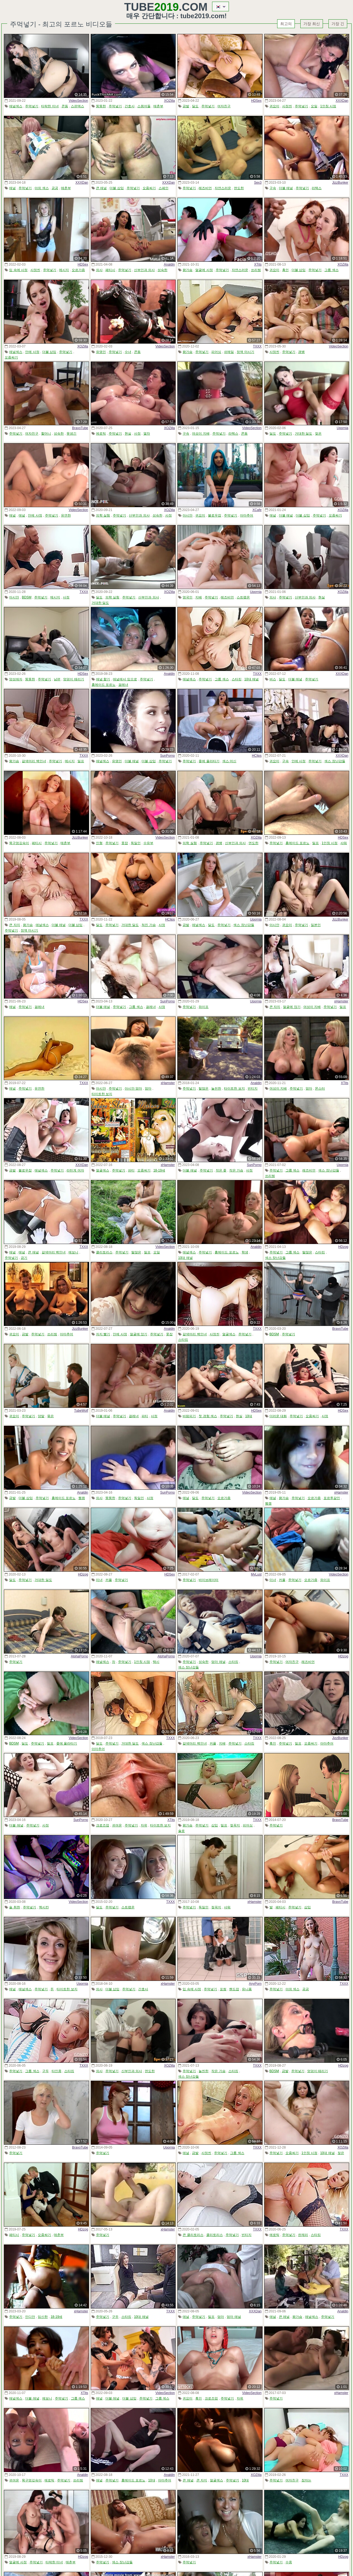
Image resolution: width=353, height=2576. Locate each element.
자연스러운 (223, 188)
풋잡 (124, 843)
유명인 (101, 352)
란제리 (303, 2235)
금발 (186, 106)
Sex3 (257, 182)
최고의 (286, 24)
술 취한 (14, 1907)
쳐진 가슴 (148, 925)
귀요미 (274, 106)
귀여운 (117, 1825)
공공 (55, 188)
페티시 (110, 270)
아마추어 (246, 515)
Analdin (169, 264)
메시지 (64, 270)
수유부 (148, 843)
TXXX (257, 346)
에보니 (73, 1252)
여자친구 (224, 106)
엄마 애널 (218, 1662)
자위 (144, 1825)
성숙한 (162, 270)
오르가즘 (78, 270)
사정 (137, 433)
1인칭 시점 (328, 106)
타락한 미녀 (49, 106)
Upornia (342, 428)
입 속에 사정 (18, 270)
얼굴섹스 (102, 1170)
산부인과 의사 (144, 270)
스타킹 (237, 679)
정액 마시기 (245, 352)
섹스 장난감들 (334, 761)
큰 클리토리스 (193, 2235)
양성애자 (15, 679)
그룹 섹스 (331, 270)
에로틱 (101, 433)
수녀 (128, 352)
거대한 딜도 (303, 433)
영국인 (187, 597)
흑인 (285, 270)
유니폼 (247, 1989)
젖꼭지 (235, 1825)
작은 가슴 (236, 1170)
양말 (41, 1416)
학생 (245, 1252)
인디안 (30, 2317)
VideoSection (78, 101)
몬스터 (320, 1088)
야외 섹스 (41, 188)
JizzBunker (340, 182)
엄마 (148, 1088)
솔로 (181, 1831)
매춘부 (158, 106)
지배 (198, 597)
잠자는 (306, 2480)
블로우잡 (214, 515)
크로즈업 (102, 1825)
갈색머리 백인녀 (34, 761)
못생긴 (71, 433)
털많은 (203, 1088)
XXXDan (342, 101)
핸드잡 (234, 1989)
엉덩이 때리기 (73, 679)
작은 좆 (221, 1170)
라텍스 (317, 188)
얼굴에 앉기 (291, 1007)
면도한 (239, 188)
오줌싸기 (149, 188)
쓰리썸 (256, 270)
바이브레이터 (208, 1580)
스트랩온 (243, 597)
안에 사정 (32, 352)
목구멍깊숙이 (19, 843)
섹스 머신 (229, 761)
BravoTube (80, 428)
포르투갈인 (331, 1498)
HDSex (256, 101)
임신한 (43, 2317)
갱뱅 (301, 352)
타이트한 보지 (102, 1094)
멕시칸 (44, 1907)
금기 (24, 1258)
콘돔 (64, 106)
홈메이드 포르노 (104, 685)
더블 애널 (286, 188)
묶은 (50, 1416)
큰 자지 (14, 925)
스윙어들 (144, 106)
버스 (272, 679)
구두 (45, 2071)
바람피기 (189, 1416)
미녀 (99, 1580)
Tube (151, 7)
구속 (272, 188)
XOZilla (169, 101)
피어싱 (216, 352)
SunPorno (167, 756)
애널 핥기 (103, 679)
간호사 (130, 106)
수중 (288, 2562)
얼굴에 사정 (204, 270)
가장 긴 (337, 24)
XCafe (256, 510)
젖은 (318, 433)
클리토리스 (104, 1252)
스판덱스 (77, 106)
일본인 (316, 925)
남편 (57, 679)
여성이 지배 (200, 433)
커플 (108, 1580)
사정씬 (287, 106)
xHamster (341, 1001)
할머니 (46, 433)
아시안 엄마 (133, 1088)
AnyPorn (255, 1984)
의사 (99, 270)
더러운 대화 (278, 1416)
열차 (146, 433)
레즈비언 (205, 188)
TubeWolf (81, 1411)
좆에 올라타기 (209, 761)
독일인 (136, 843)
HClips (256, 756)
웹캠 (81, 1498)
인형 (99, 843)
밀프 (80, 761)
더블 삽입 (116, 188)
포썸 (223, 1989)
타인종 (56, 2071)
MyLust (256, 1574)
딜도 (195, 106)
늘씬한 (216, 1088)
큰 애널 (101, 188)
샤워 (343, 843)
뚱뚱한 (101, 106)
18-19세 (159, 1170)
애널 (12, 188)
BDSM (26, 597)
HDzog (343, 1247)
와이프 (203, 1007)
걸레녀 (123, 685)
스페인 (164, 188)
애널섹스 (15, 106)
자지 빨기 (103, 1334)
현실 (128, 433)
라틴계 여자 (75, 1170)
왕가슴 (187, 270)
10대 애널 (251, 679)
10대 (248, 1416)
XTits (258, 264)
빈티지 (253, 1088)
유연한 (66, 515)
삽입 (214, 1825)
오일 (314, 106)
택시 (156, 1662)
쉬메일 (229, 352)
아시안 (187, 515)
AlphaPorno (79, 1656)
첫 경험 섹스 (208, 1416)
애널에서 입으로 (125, 679)
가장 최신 (311, 24)
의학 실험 (103, 515)
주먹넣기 (31, 106)
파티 (131, 1170)
